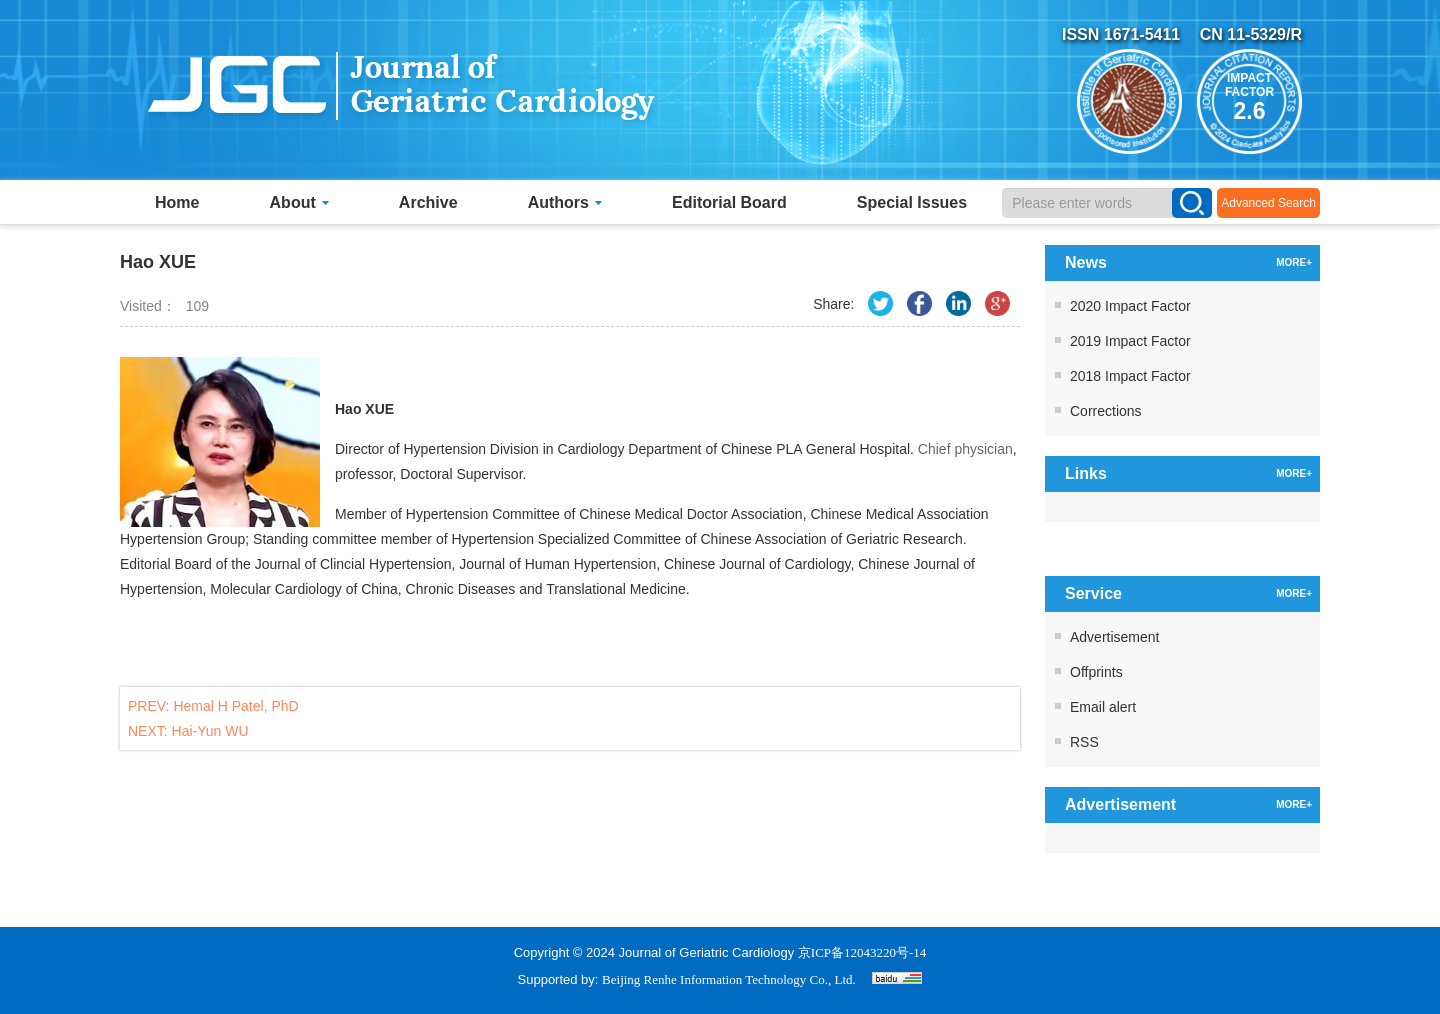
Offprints (1096, 672)
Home (177, 202)
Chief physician (965, 449)
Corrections (1106, 411)
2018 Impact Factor (1130, 376)
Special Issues (912, 202)
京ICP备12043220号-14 (862, 952)
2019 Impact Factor (1130, 341)
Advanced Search (1268, 203)
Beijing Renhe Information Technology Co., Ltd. (729, 979)
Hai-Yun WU (210, 731)
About (299, 202)
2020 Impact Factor (1130, 306)
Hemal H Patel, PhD (235, 706)
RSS (1084, 742)
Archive (428, 202)
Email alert (1103, 707)
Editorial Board (729, 202)
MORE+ (1294, 262)
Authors (565, 202)
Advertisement (1114, 637)
